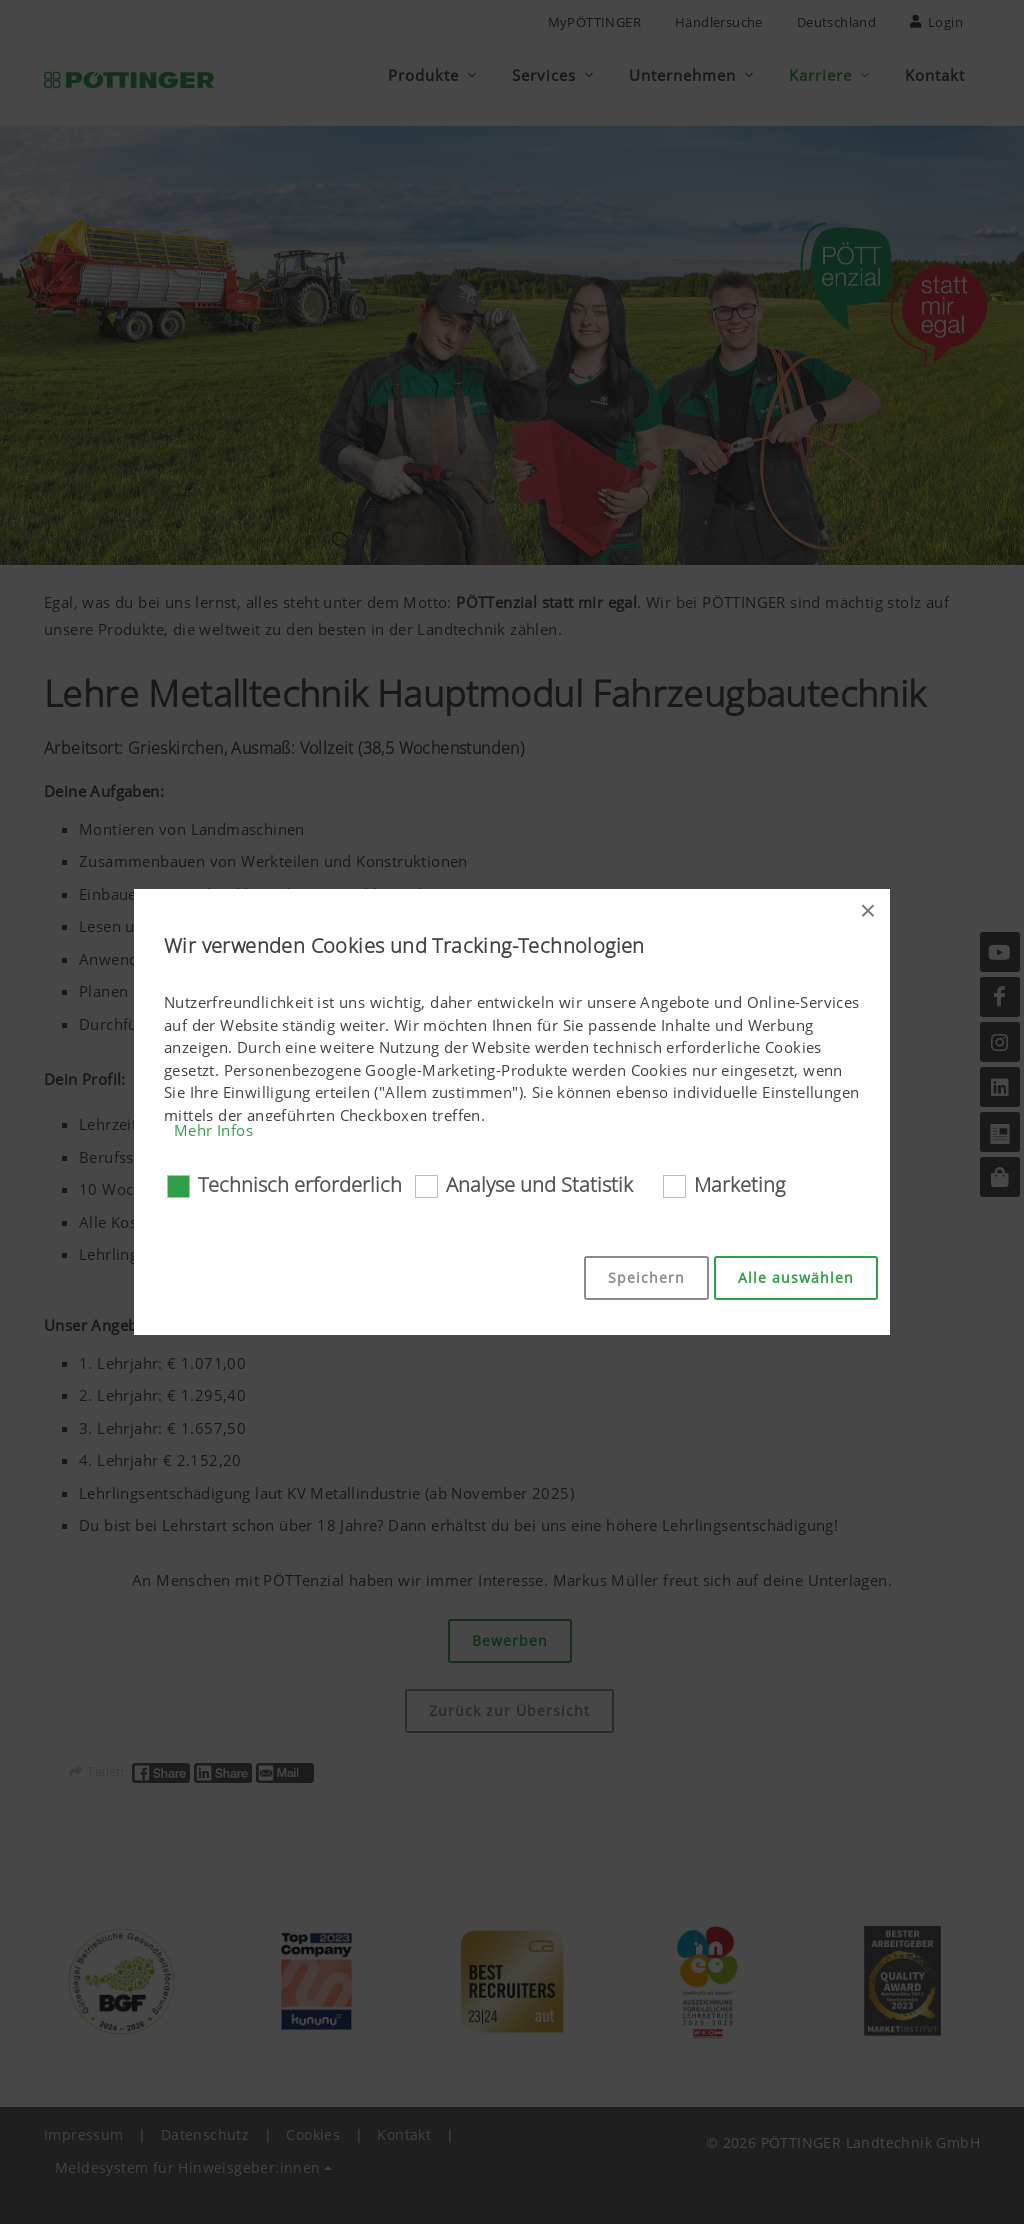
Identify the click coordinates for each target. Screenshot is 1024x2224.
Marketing (739, 1184)
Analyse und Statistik (539, 1184)
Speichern (646, 1277)
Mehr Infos (213, 1130)
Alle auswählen (796, 1277)
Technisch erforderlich (300, 1184)
